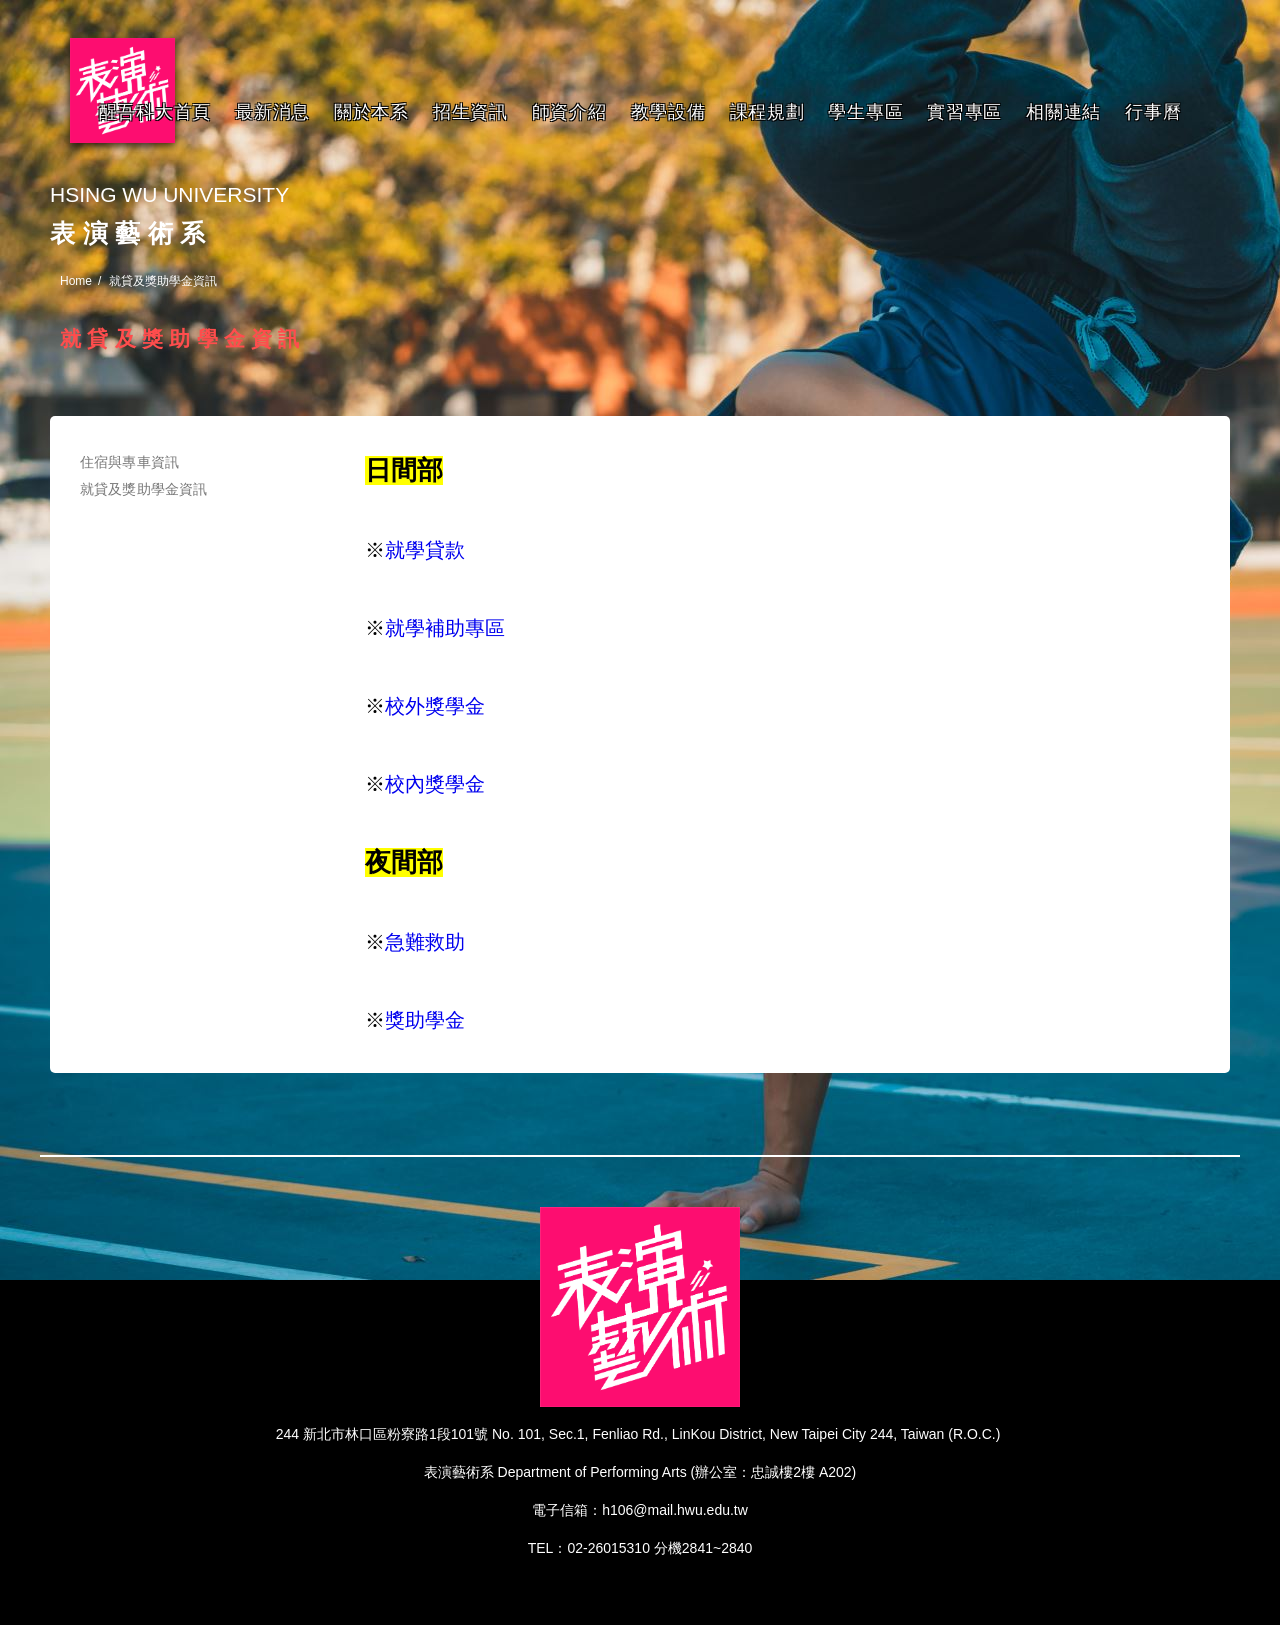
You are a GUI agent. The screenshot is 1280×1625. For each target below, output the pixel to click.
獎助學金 (425, 1020)
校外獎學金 (435, 706)
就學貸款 (425, 550)
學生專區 (865, 112)
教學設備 (668, 112)
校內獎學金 (435, 784)
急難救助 (425, 942)
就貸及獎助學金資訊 (143, 489)
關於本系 (371, 112)
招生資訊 (470, 112)
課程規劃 (767, 112)
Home (76, 281)
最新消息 (272, 112)
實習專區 (964, 112)
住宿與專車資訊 (129, 462)
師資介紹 (569, 112)
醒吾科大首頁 (155, 112)
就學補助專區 (445, 628)
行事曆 (1153, 112)
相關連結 (1063, 112)
